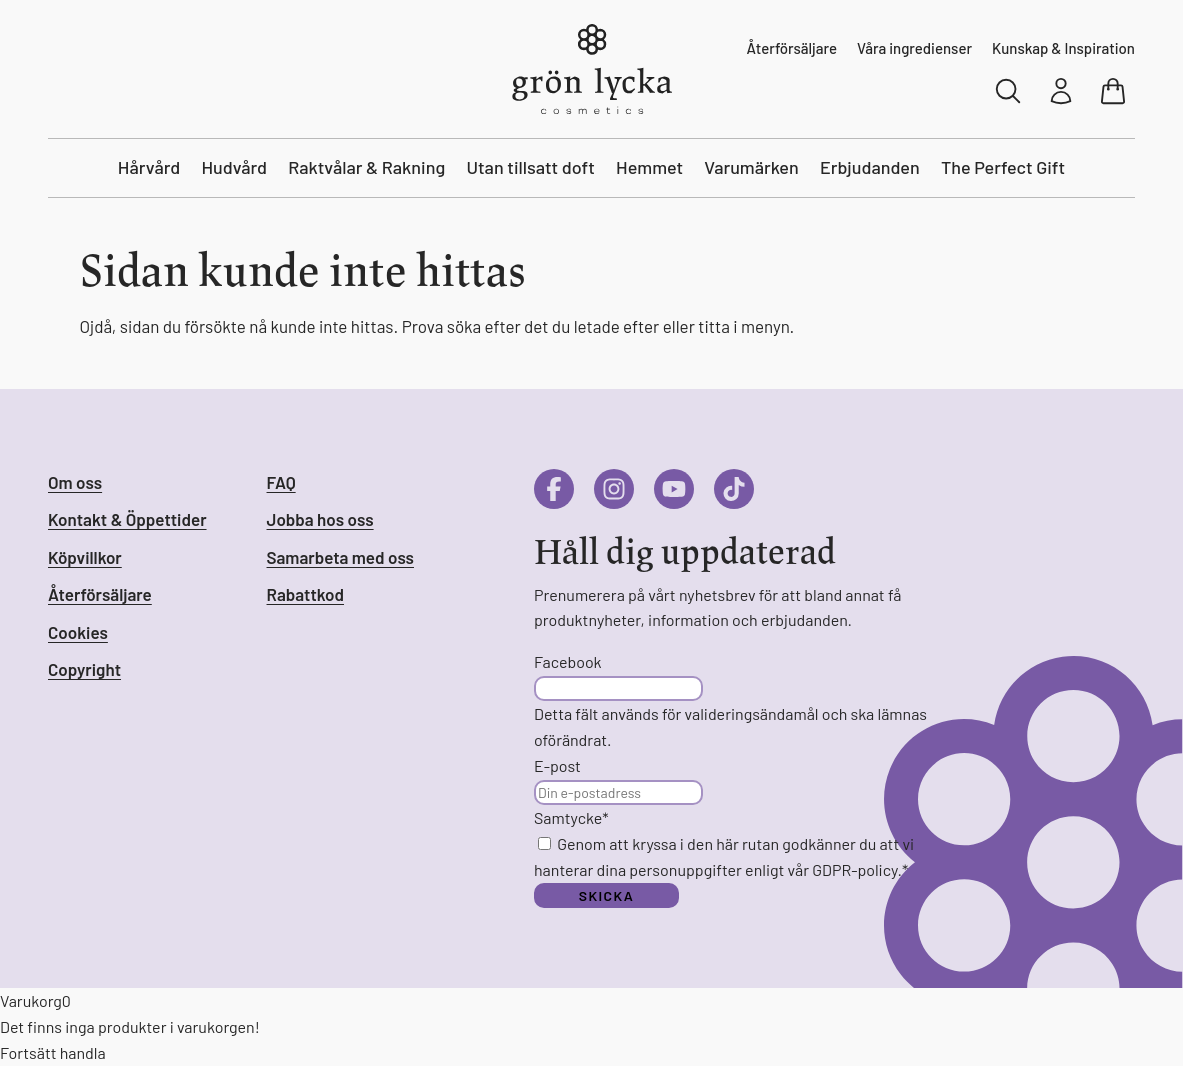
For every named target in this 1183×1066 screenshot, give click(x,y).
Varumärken (751, 167)
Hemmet (649, 167)
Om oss (75, 482)
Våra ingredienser (914, 48)
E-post (557, 765)
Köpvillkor (85, 557)
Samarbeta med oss (340, 557)
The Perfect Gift (1003, 167)
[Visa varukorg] (1115, 91)
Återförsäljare (792, 48)
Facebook (568, 661)
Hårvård (149, 167)
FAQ (281, 482)
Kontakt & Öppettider (127, 519)
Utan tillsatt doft (530, 167)
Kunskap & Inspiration (1063, 48)
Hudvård (234, 167)
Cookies (78, 632)
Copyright (84, 669)
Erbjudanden (870, 167)
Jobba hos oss (320, 519)
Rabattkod (305, 594)
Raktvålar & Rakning (366, 167)
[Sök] (1009, 91)
